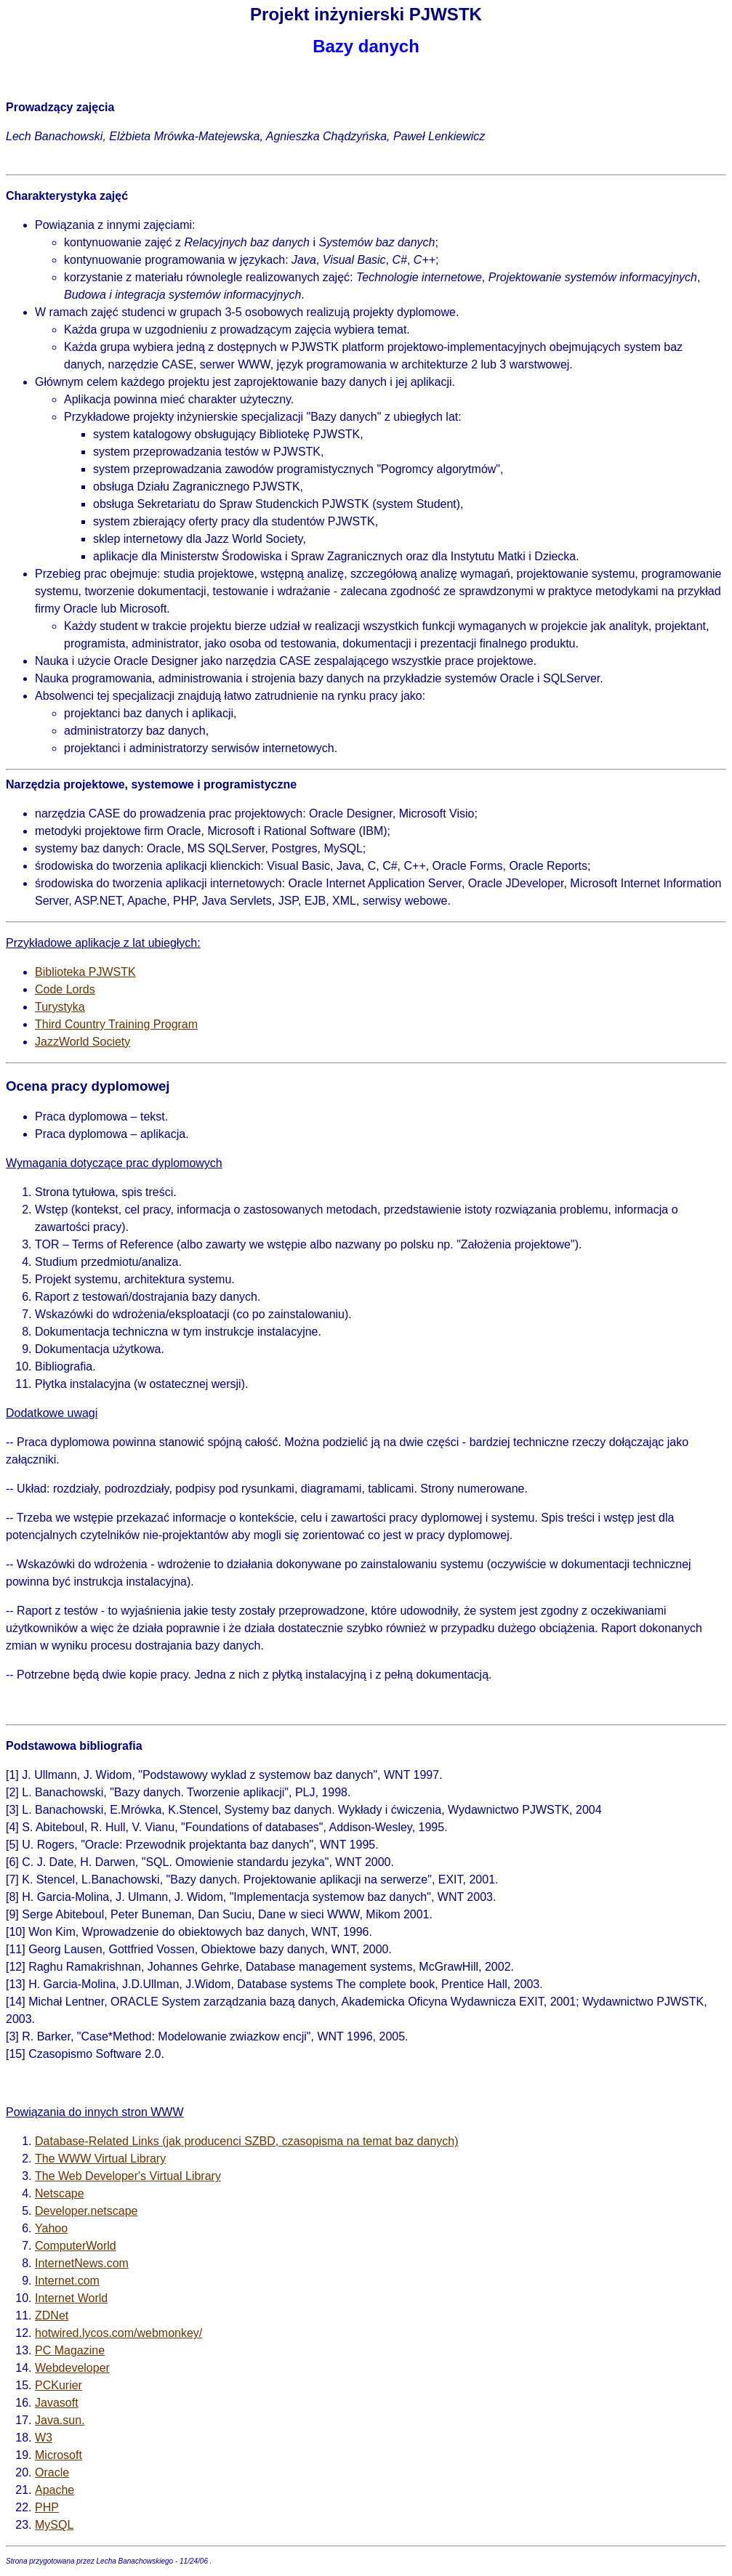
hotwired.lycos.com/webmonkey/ (118, 2333)
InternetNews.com (82, 2263)
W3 (43, 2437)
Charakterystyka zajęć (67, 196)
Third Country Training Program (116, 1024)
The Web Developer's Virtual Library (128, 2176)
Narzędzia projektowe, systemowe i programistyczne (151, 784)
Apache (54, 2490)
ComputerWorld (75, 2246)
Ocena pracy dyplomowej (88, 1086)
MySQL (54, 2525)
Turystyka (60, 1007)
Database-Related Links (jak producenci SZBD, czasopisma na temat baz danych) (247, 2141)
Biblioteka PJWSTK (85, 972)
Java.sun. (59, 2420)
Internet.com (67, 2280)
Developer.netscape (86, 2211)
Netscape (59, 2193)
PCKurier (58, 2385)
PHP (47, 2507)
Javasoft (57, 2403)
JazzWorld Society (82, 1041)
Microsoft (58, 2455)
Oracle (52, 2472)
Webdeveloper (72, 2368)
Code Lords (65, 989)
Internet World (71, 2298)
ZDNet (51, 2315)
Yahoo (51, 2228)
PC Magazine (70, 2350)
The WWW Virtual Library (100, 2158)
